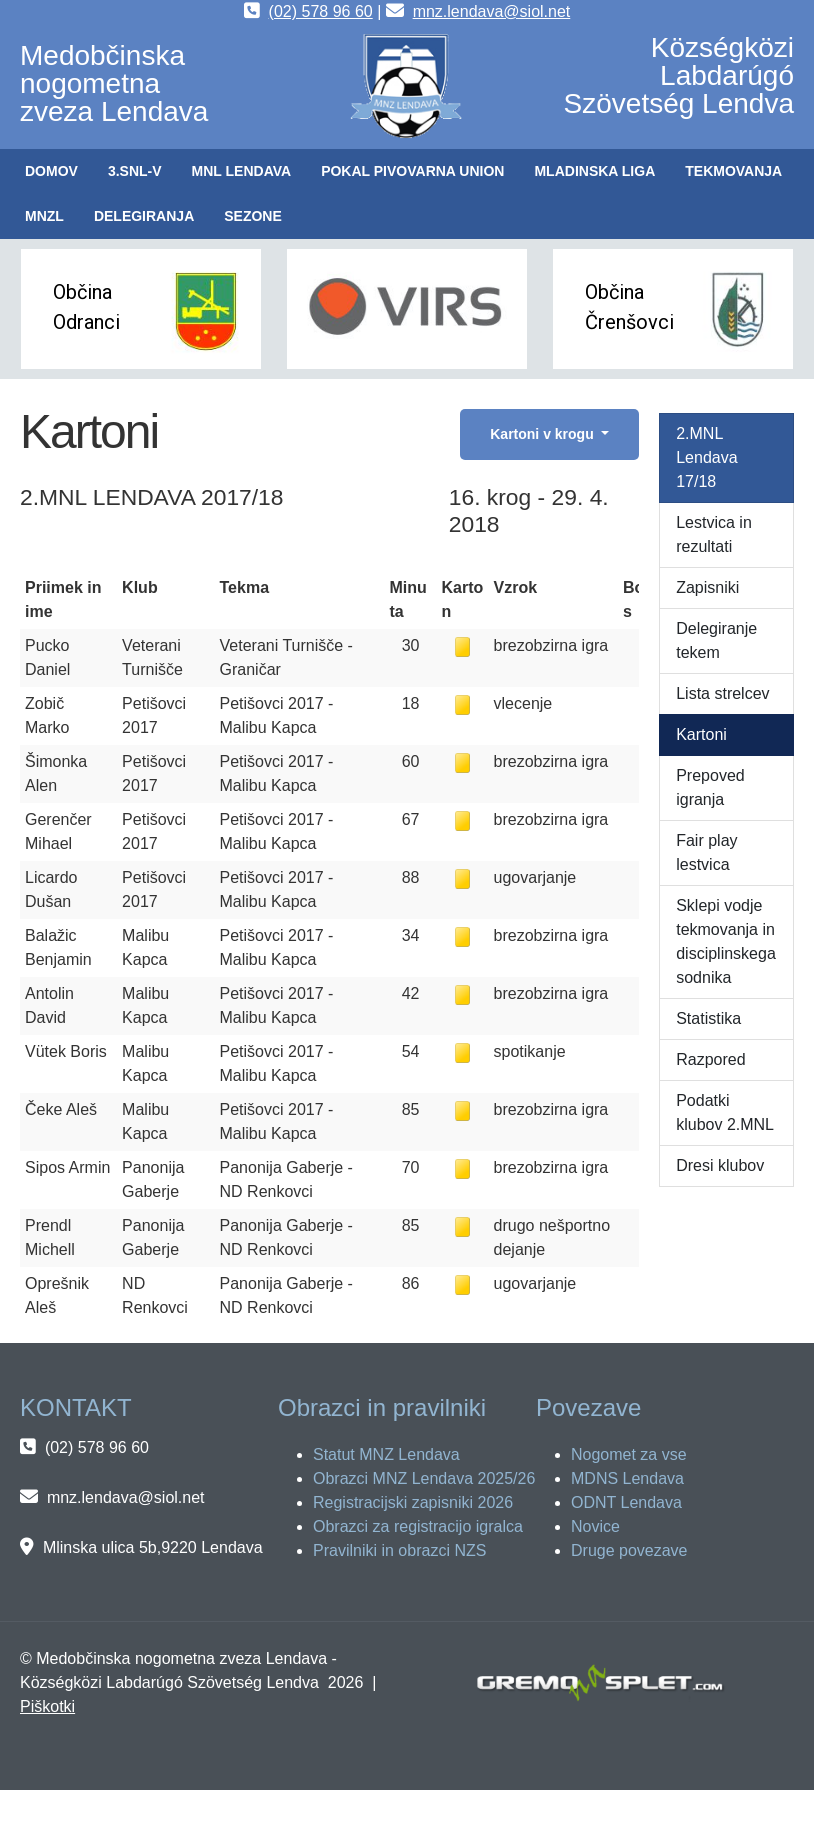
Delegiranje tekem (716, 640)
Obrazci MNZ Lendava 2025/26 (424, 1478)
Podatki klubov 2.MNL (725, 1112)
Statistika (708, 1018)
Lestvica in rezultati (714, 534)
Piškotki (47, 1706)
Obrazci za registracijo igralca (418, 1526)
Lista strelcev (722, 693)
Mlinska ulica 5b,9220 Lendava (153, 1547)
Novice (595, 1526)
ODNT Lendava (626, 1502)
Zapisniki (707, 587)
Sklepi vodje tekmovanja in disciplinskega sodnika (726, 941)
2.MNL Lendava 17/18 (706, 457)
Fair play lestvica (706, 852)
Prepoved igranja (710, 787)
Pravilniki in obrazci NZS (399, 1550)
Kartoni (701, 734)
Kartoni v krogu (543, 434)
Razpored (710, 1059)
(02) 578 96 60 (321, 11)
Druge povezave (629, 1550)
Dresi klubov (720, 1165)
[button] (135, 171)
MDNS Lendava (627, 1478)
